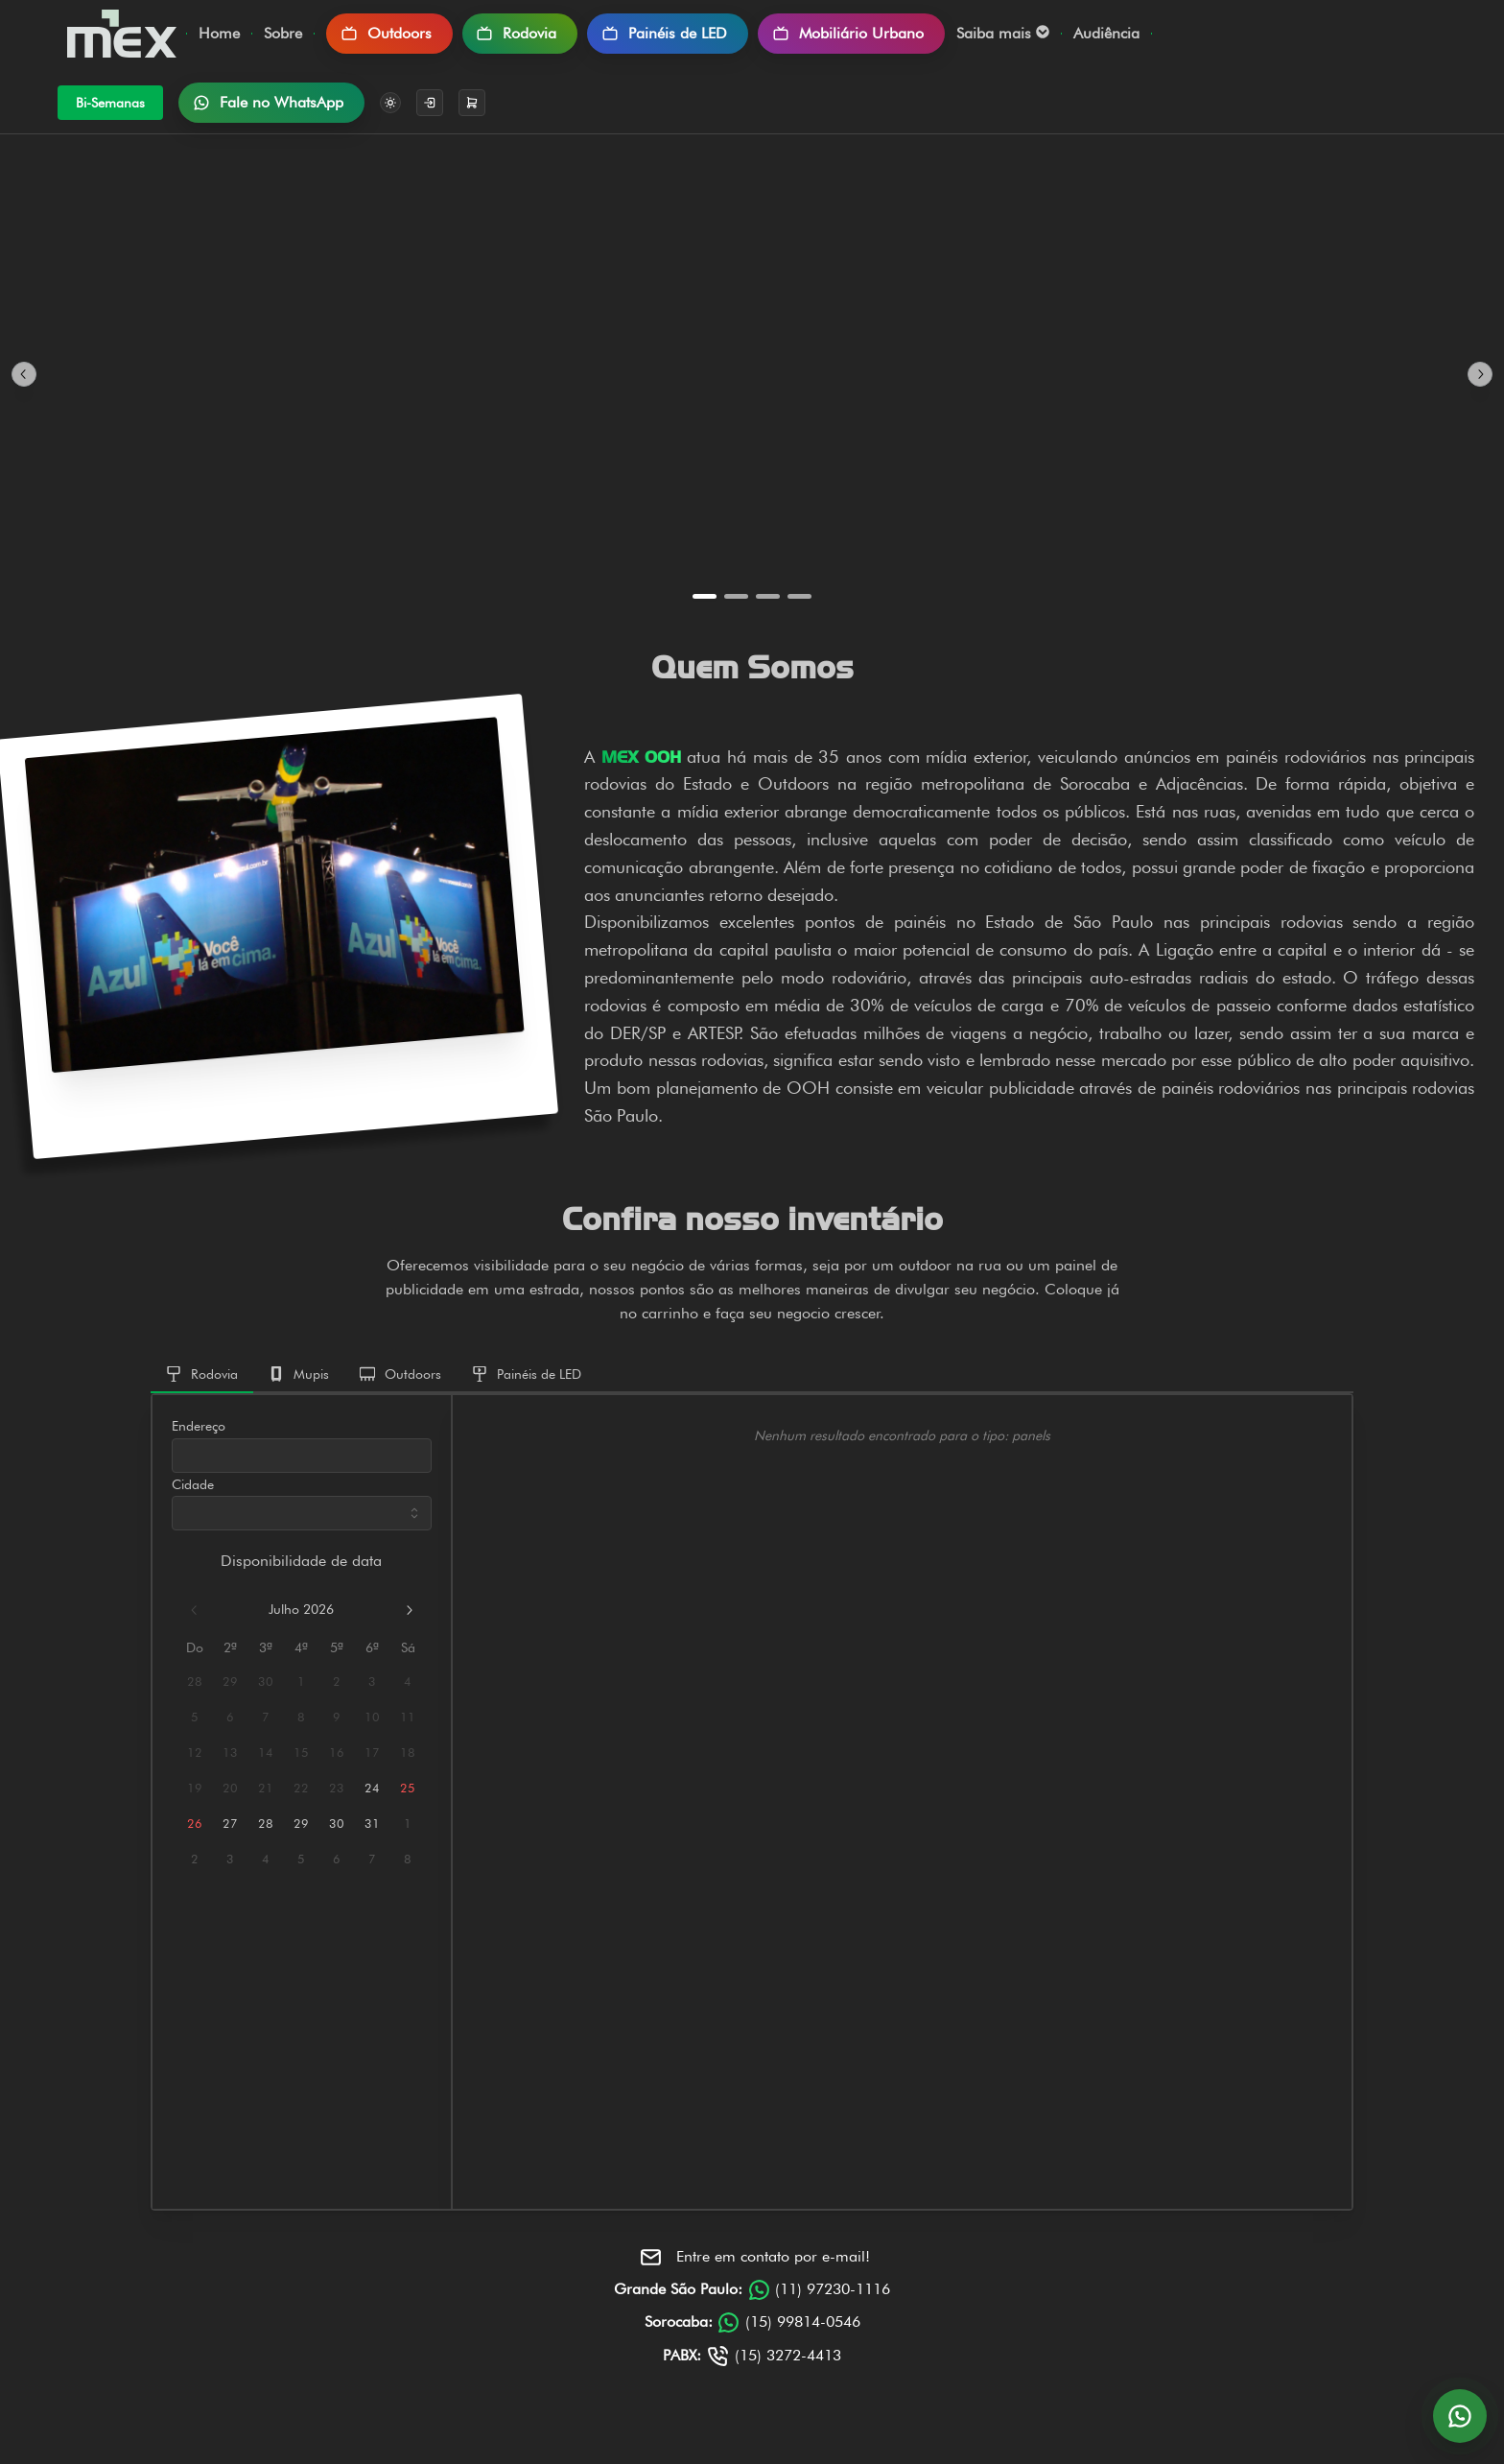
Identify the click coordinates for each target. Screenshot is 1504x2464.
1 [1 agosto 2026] (407, 1823)
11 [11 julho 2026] (407, 1717)
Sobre (283, 33)
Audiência (1106, 33)
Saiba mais (1002, 33)
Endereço (198, 1425)
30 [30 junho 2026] (265, 1681)
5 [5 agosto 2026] (301, 1859)
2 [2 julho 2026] (337, 1681)
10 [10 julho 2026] (372, 1717)
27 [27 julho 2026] (230, 1823)
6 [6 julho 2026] (230, 1717)
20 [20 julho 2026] (230, 1788)
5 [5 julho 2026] (195, 1717)
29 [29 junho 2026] (230, 1681)
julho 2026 (301, 1609)
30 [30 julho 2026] (336, 1823)
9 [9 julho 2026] (337, 1717)
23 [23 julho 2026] (336, 1788)
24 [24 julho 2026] (372, 1788)
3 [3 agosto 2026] (230, 1859)
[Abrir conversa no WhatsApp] (1460, 2416)
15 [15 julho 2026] (301, 1752)
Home (219, 33)
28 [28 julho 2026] (265, 1823)
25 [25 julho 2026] (407, 1788)
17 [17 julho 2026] (372, 1752)
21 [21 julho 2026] (265, 1788)
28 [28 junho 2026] (194, 1681)
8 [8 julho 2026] (301, 1717)
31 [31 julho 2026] (372, 1823)
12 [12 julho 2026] (194, 1752)
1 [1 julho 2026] (301, 1681)
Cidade (193, 1484)
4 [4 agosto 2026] (266, 1859)
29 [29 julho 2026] (301, 1823)
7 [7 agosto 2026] (372, 1859)
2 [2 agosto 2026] (195, 1859)
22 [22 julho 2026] (301, 1788)
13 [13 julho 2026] (230, 1752)
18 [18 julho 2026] (407, 1752)
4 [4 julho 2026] (407, 1681)
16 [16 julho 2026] (336, 1752)
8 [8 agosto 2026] (407, 1859)
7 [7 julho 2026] (266, 1717)
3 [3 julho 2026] (372, 1681)
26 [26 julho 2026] (194, 1823)
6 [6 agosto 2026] (337, 1859)
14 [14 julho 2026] (265, 1752)
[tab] (202, 1375)
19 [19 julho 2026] (194, 1788)
